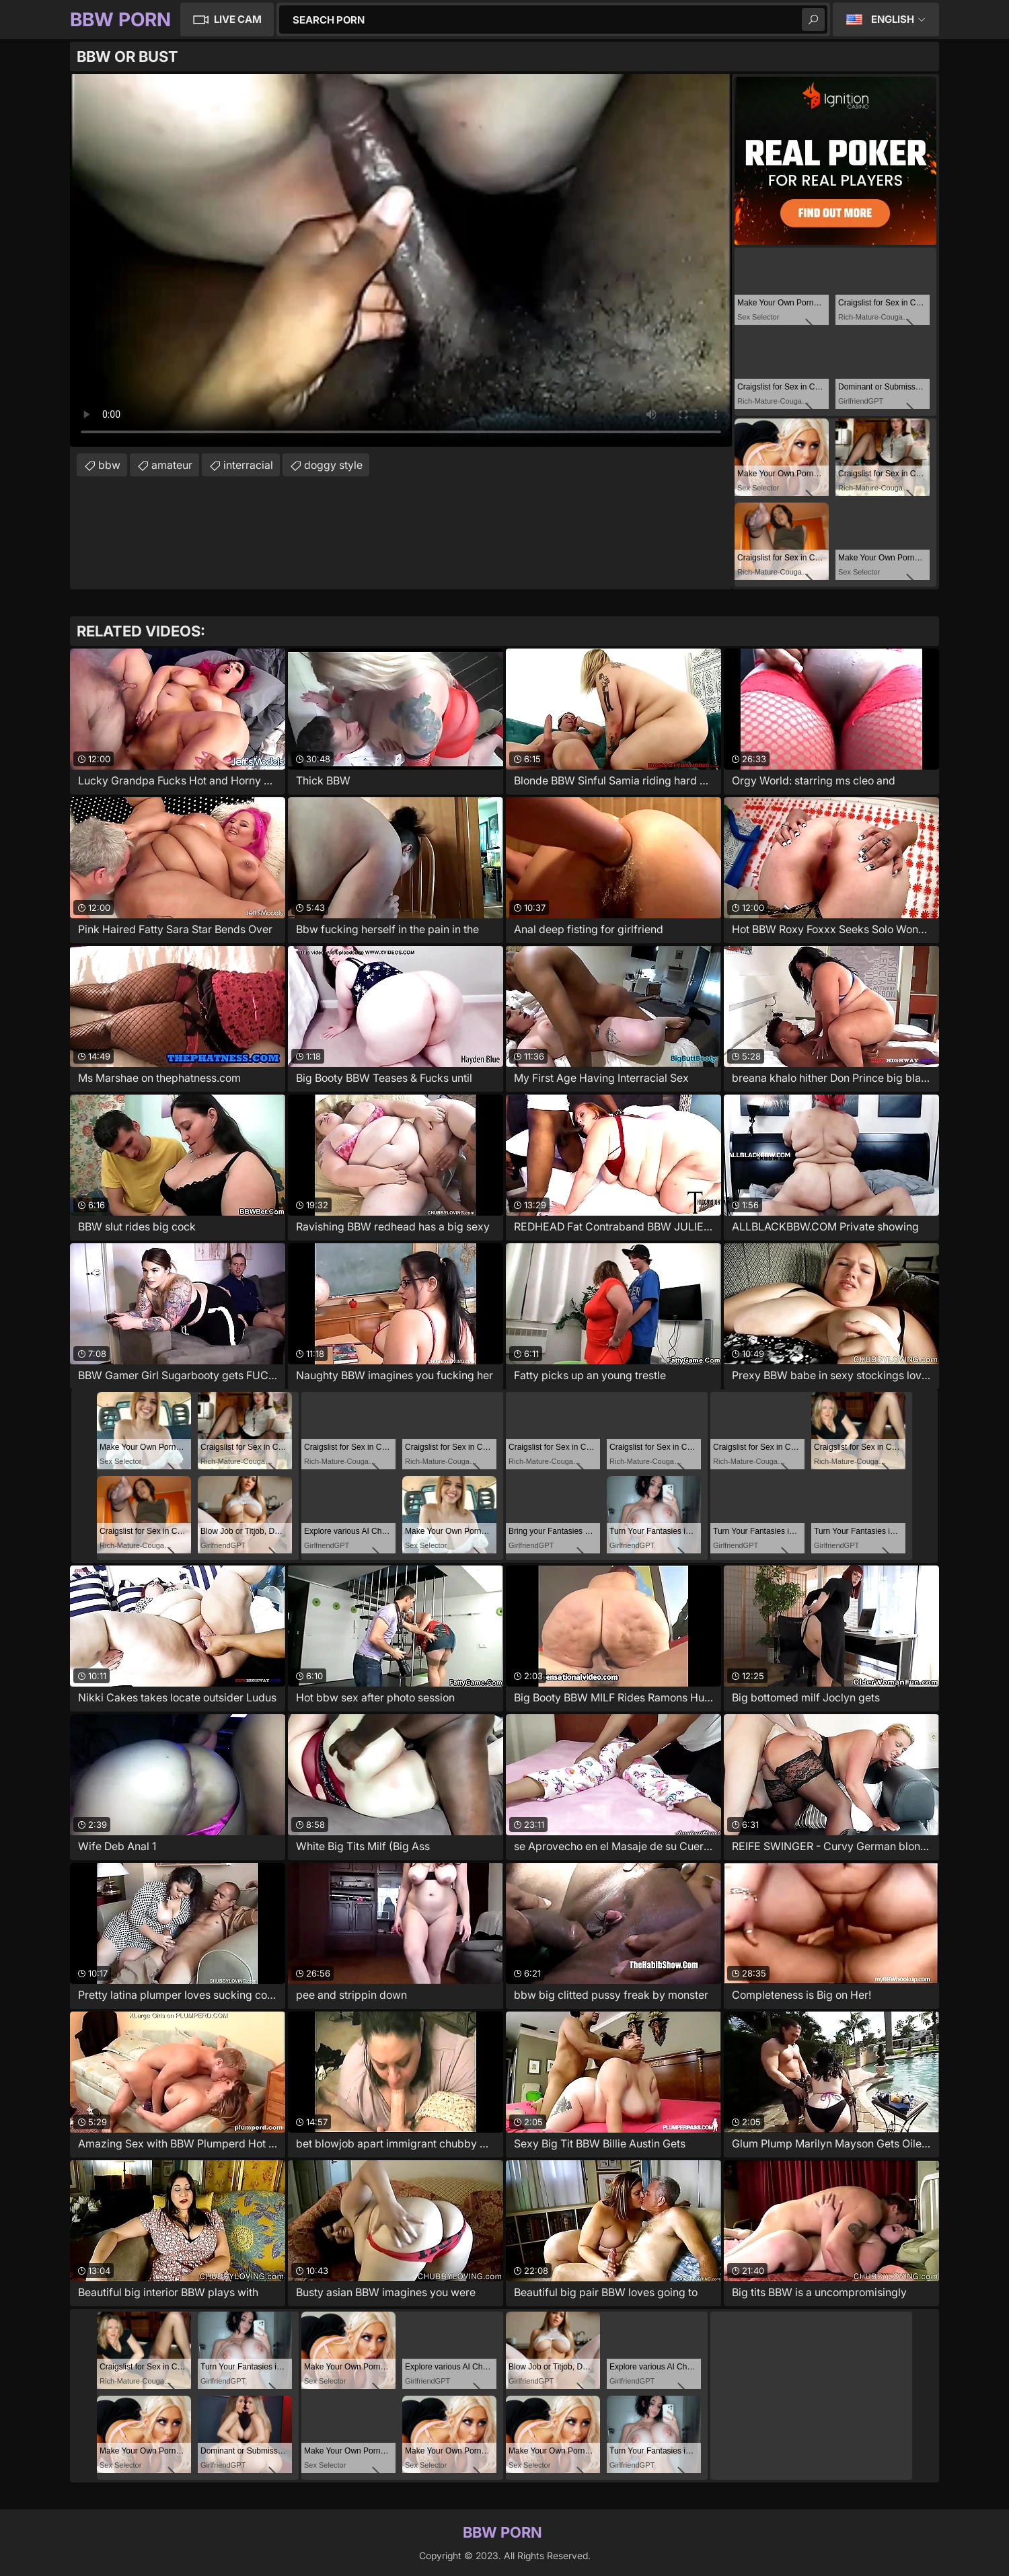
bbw (109, 465)
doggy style (333, 465)
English (892, 19)
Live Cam (238, 19)
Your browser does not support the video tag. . (401, 260)
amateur (171, 465)
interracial (248, 465)
